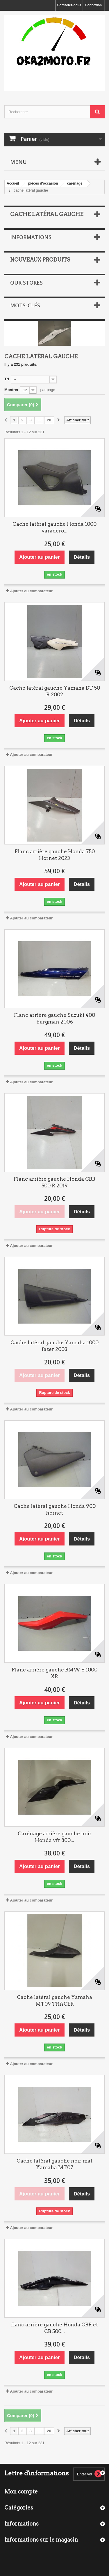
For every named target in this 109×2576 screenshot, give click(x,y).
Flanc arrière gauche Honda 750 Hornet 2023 (55, 855)
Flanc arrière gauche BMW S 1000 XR (54, 1673)
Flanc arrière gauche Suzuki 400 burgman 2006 (54, 1018)
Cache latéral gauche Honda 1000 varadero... (54, 527)
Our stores (26, 282)
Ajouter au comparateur (31, 591)
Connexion (93, 5)
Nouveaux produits (40, 260)
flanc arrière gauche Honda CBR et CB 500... (54, 2328)
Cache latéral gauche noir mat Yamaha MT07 (54, 2164)
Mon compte (21, 2492)
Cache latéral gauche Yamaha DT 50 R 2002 (54, 691)
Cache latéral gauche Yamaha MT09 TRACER (54, 2000)
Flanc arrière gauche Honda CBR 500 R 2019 (55, 1182)
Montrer (11, 390)
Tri (6, 379)
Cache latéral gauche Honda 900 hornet (55, 1509)
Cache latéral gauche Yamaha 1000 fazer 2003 (54, 1346)
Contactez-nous (69, 5)
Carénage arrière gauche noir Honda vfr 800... (55, 1837)
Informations (30, 237)
